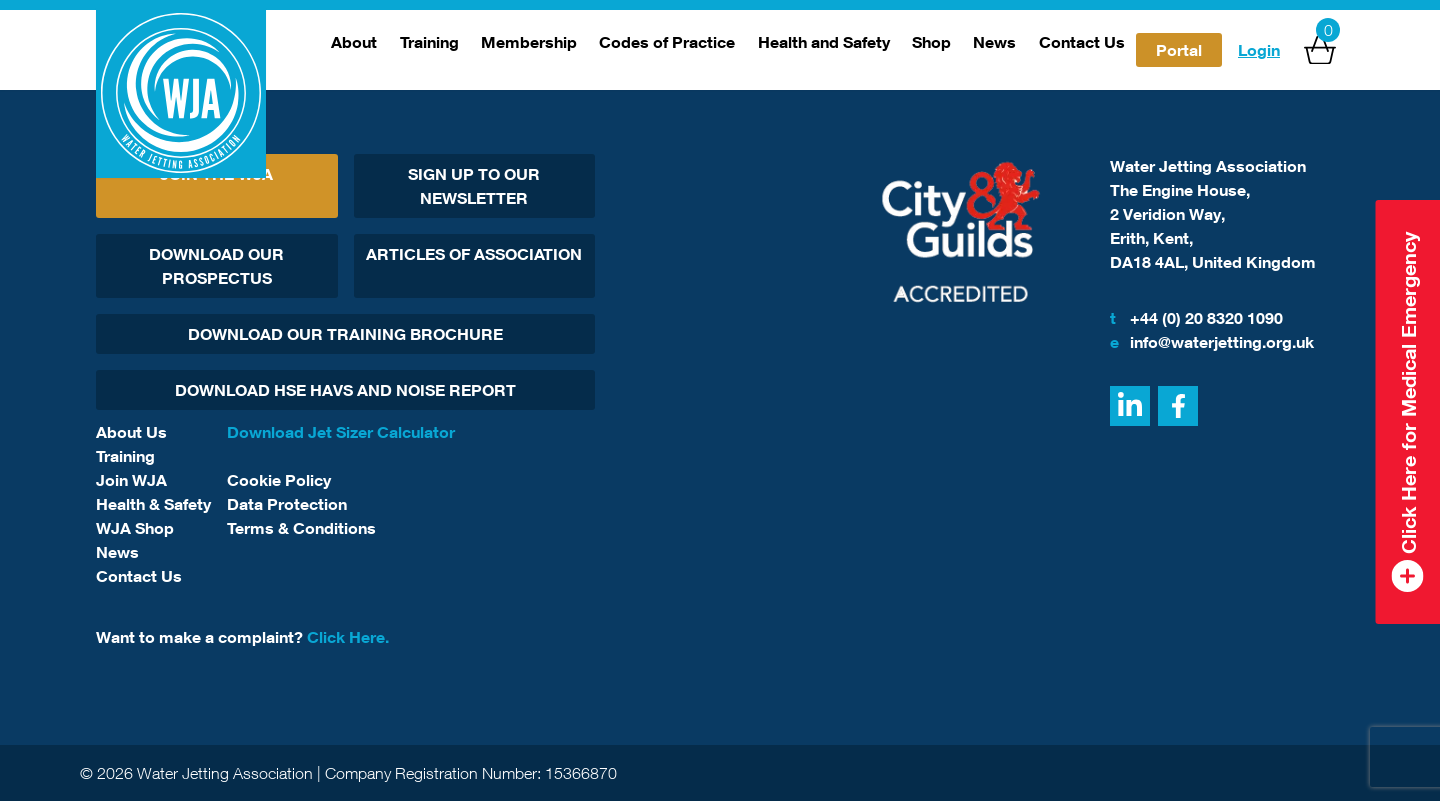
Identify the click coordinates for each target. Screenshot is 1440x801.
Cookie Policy (279, 480)
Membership (529, 42)
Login (1259, 50)
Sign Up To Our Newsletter (474, 186)
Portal (1179, 50)
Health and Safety (824, 42)
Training (429, 42)
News (994, 42)
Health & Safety (153, 504)
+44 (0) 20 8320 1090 (1196, 318)
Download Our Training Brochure (345, 334)
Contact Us (1082, 42)
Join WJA (131, 480)
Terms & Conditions (301, 528)
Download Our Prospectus (216, 266)
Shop (931, 42)
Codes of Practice (667, 42)
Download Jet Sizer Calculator (341, 432)
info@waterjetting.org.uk (1212, 342)
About (354, 42)
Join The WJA (216, 174)
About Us (131, 432)
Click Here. (348, 637)
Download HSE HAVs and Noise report (345, 390)
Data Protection (287, 504)
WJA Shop (135, 528)
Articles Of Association (474, 254)
